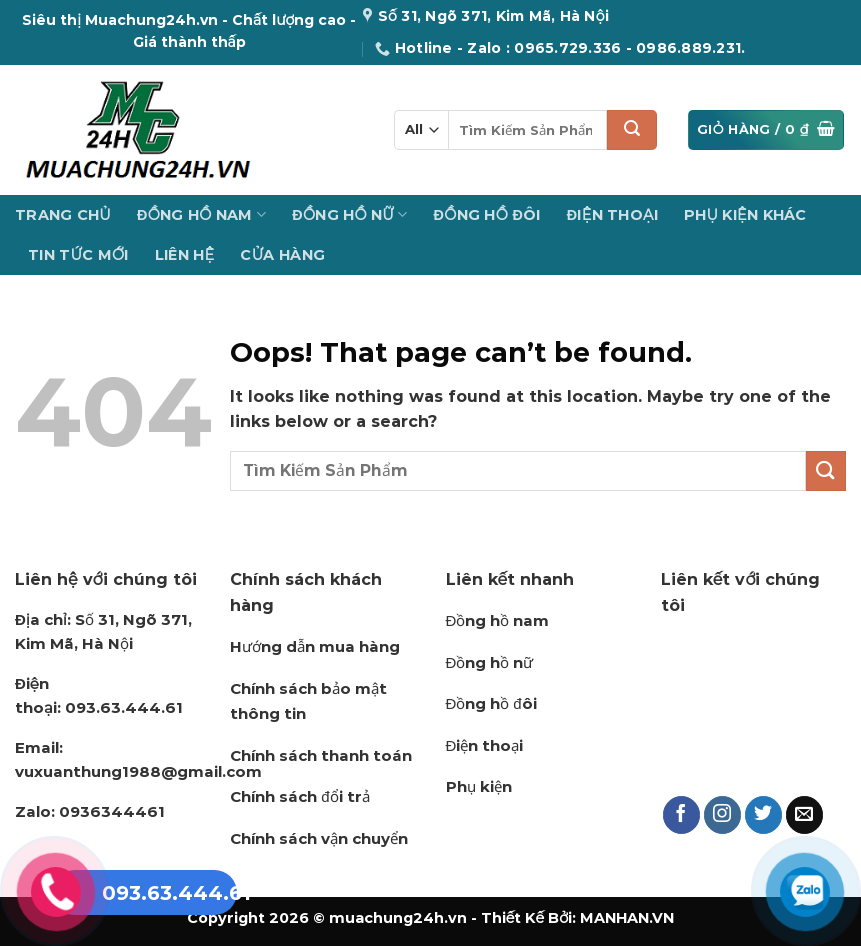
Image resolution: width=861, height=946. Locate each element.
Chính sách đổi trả (299, 796)
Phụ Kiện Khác (745, 215)
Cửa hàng (282, 255)
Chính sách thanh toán (321, 755)
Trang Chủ (63, 215)
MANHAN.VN (627, 918)
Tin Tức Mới (78, 255)
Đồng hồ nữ (490, 662)
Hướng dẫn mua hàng (315, 646)
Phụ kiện (479, 786)
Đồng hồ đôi (491, 703)
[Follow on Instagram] (723, 815)
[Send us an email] (805, 815)
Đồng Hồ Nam (201, 214)
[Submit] (632, 130)
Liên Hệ (185, 255)
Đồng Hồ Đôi (487, 215)
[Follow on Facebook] (682, 815)
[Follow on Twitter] (764, 815)
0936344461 (90, 811)
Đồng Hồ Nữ (349, 214)
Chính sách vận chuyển (319, 838)
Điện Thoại (612, 215)
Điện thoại (485, 745)
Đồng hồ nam (498, 620)
